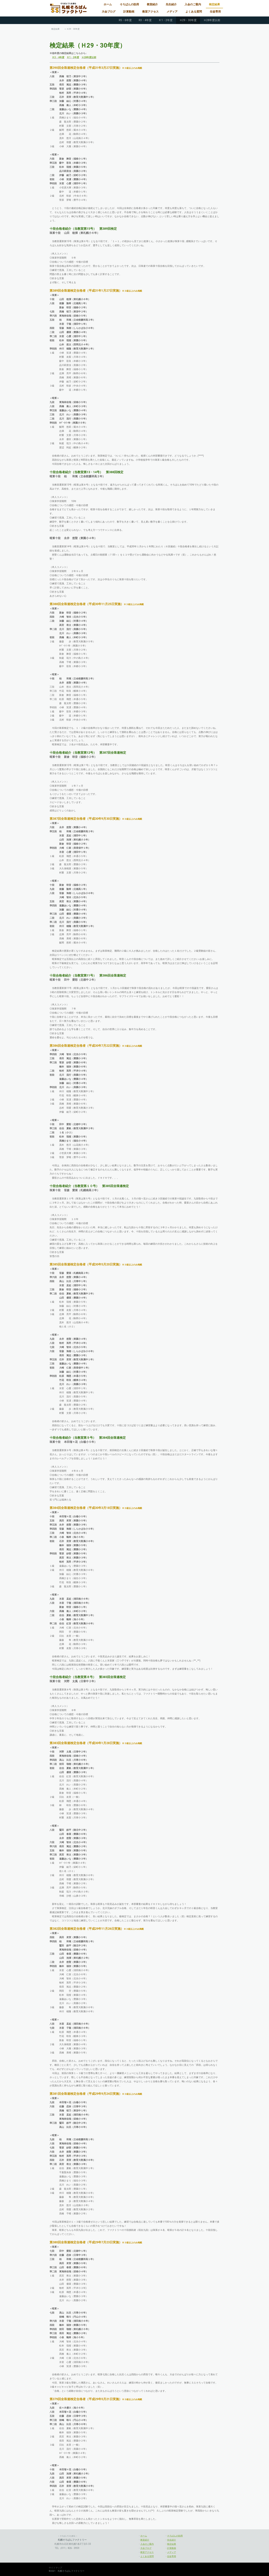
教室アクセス (150, 11)
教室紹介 (152, 4)
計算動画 (128, 11)
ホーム (108, 4)
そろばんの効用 (129, 4)
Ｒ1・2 (70, 57)
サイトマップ (55, 2567)
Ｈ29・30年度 (188, 20)
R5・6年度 (125, 20)
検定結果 (214, 4)
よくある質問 (193, 11)
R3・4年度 (145, 20)
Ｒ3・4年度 (58, 57)
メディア (172, 11)
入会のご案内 (193, 4)
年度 (76, 57)
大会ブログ (108, 11)
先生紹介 (171, 4)
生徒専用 (215, 11)
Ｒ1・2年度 (166, 20)
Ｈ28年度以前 (211, 20)
